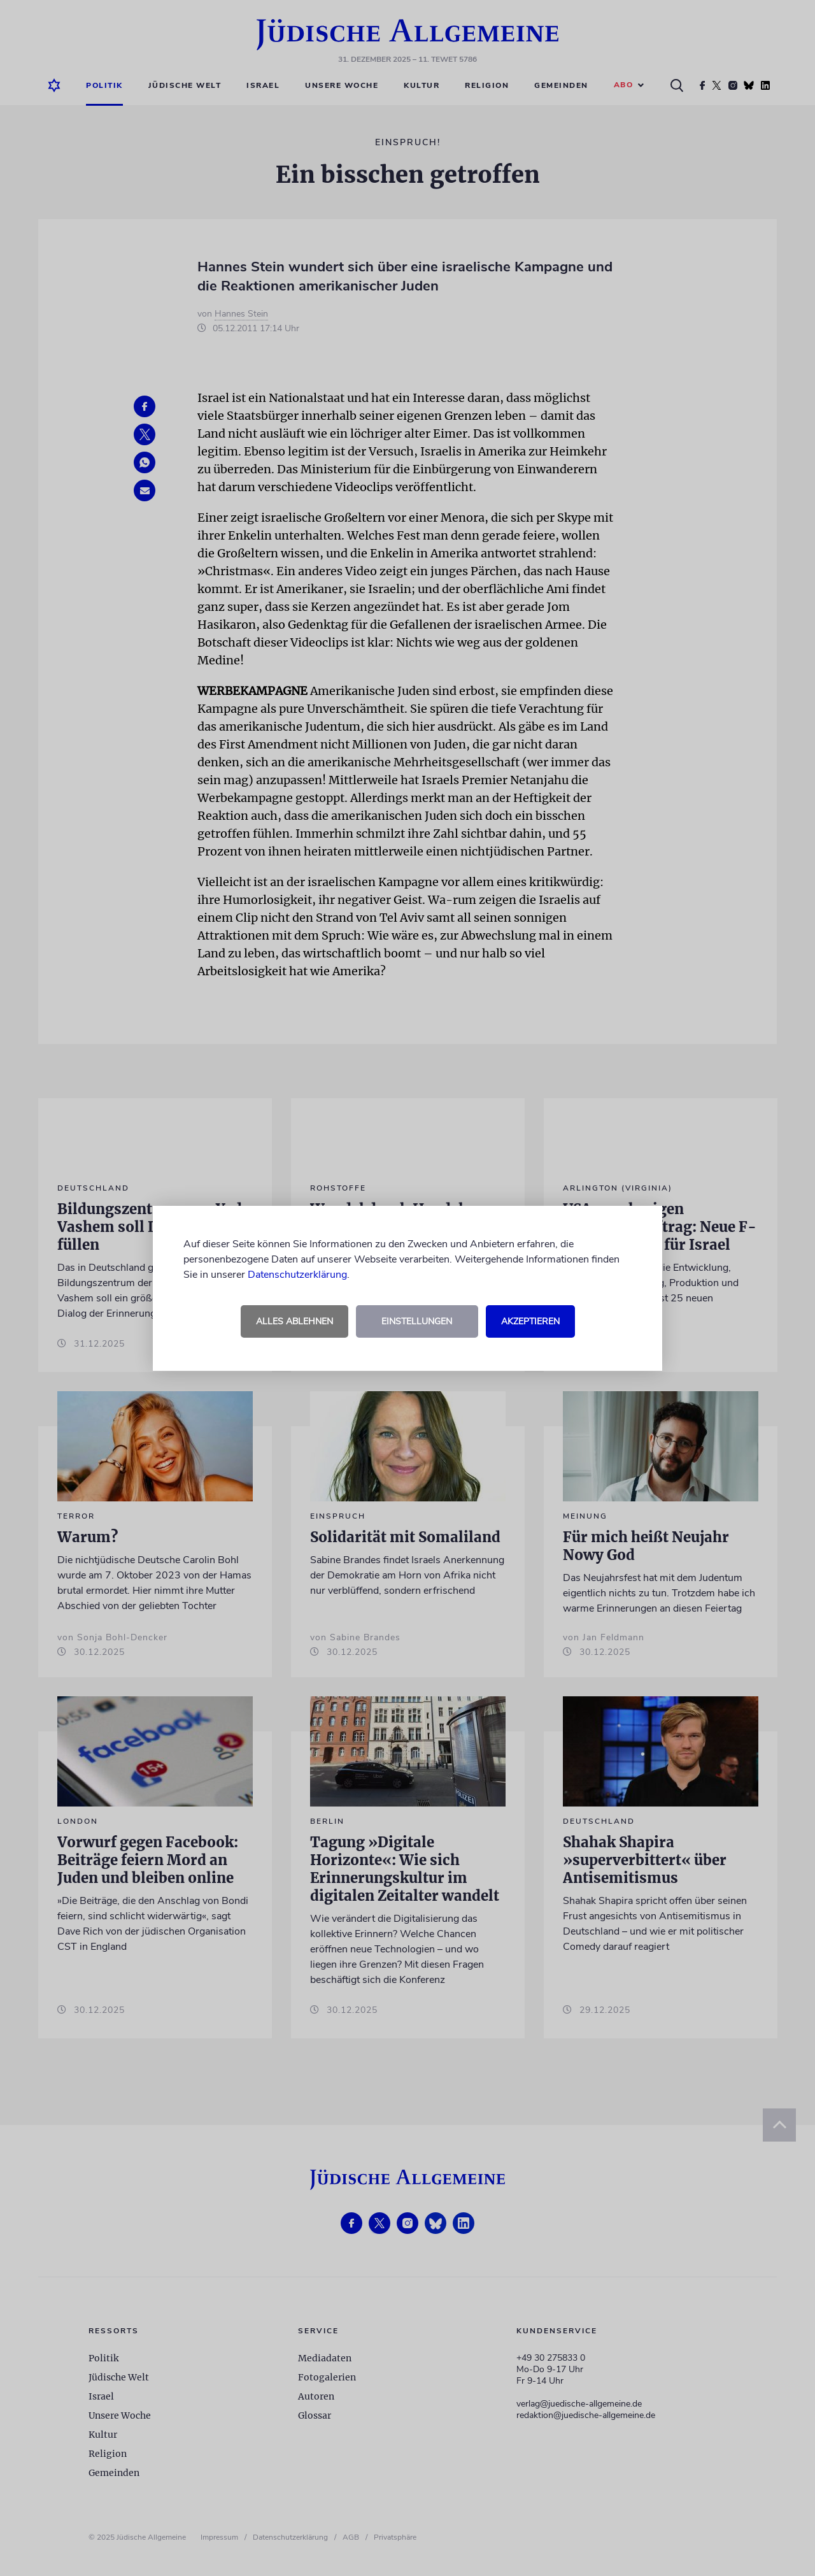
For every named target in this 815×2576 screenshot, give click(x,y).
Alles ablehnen (294, 1321)
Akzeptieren (530, 1321)
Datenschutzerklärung (297, 1275)
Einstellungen (416, 1321)
